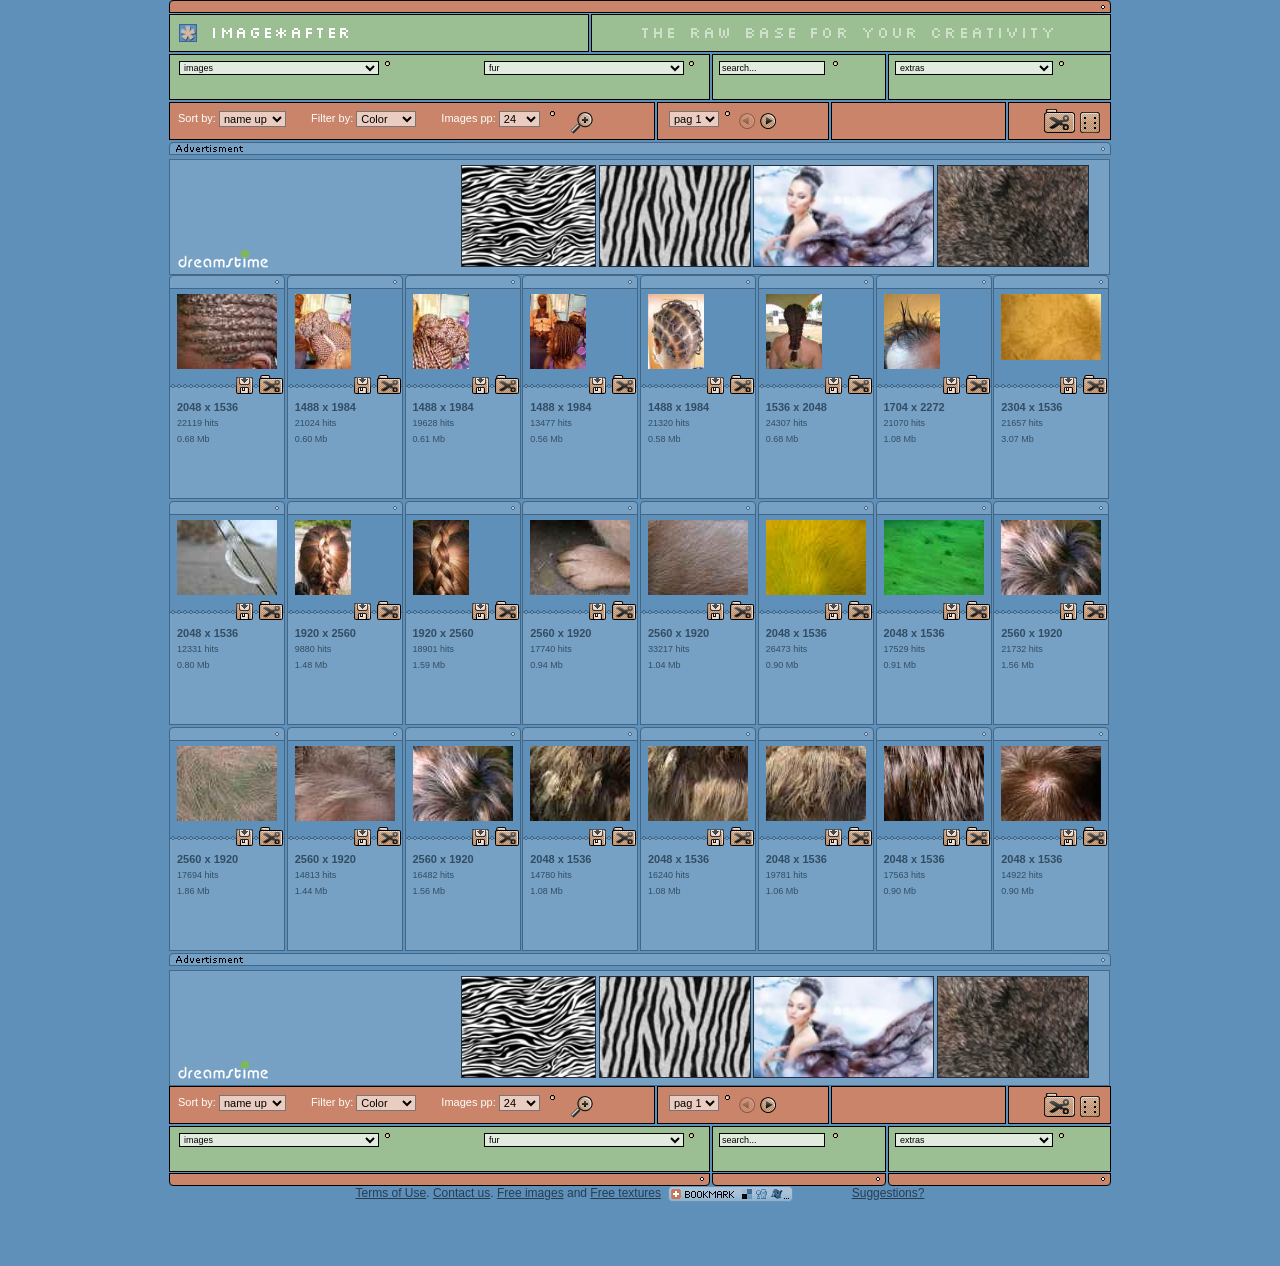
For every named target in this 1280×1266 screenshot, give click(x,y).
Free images (530, 1193)
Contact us (461, 1193)
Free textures (625, 1193)
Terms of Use (391, 1193)
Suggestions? (888, 1193)
